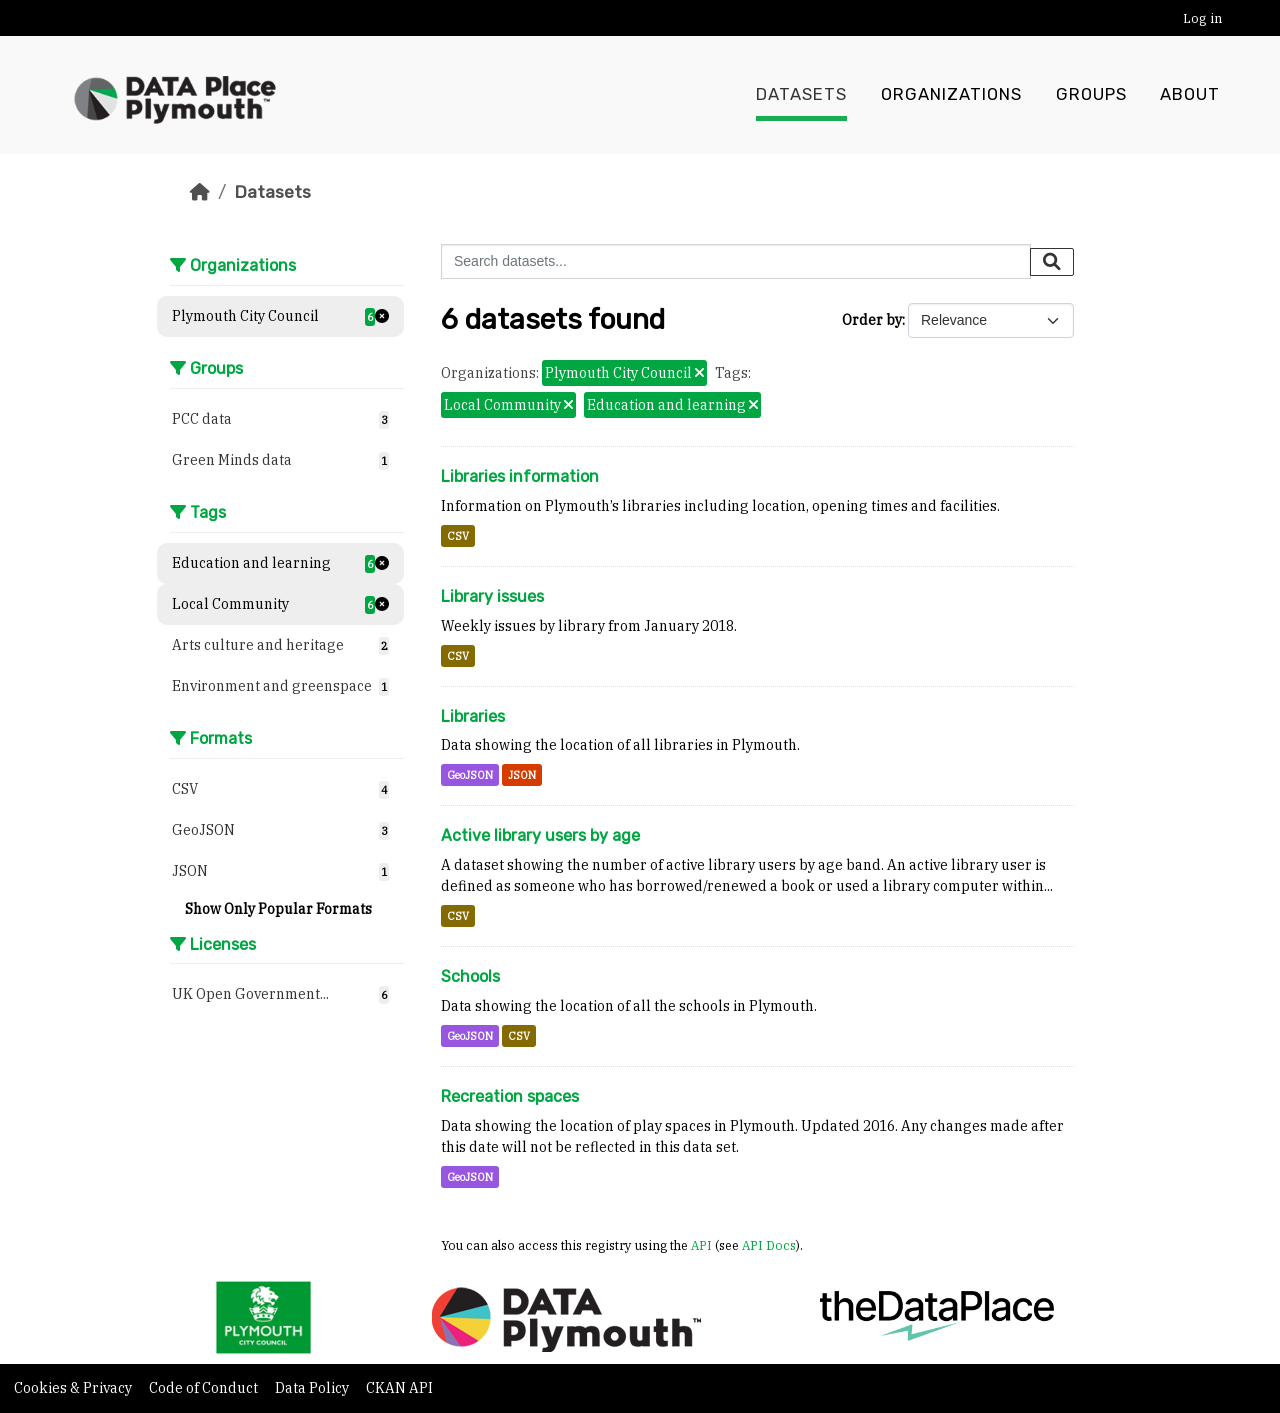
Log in (1202, 18)
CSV (458, 536)
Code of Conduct (205, 1388)
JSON (522, 775)
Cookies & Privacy (74, 1388)
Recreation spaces (510, 1096)
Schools (470, 976)
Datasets (801, 95)
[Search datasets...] (736, 261)
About (1190, 95)
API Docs (769, 1245)
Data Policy (313, 1388)
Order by (872, 320)
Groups (1091, 95)
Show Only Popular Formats (278, 909)
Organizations (951, 95)
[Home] (200, 192)
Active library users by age (540, 835)
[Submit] (1052, 262)
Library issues (492, 596)
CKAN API (399, 1388)
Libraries (473, 716)
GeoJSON (470, 775)
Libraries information (520, 476)
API (701, 1245)
